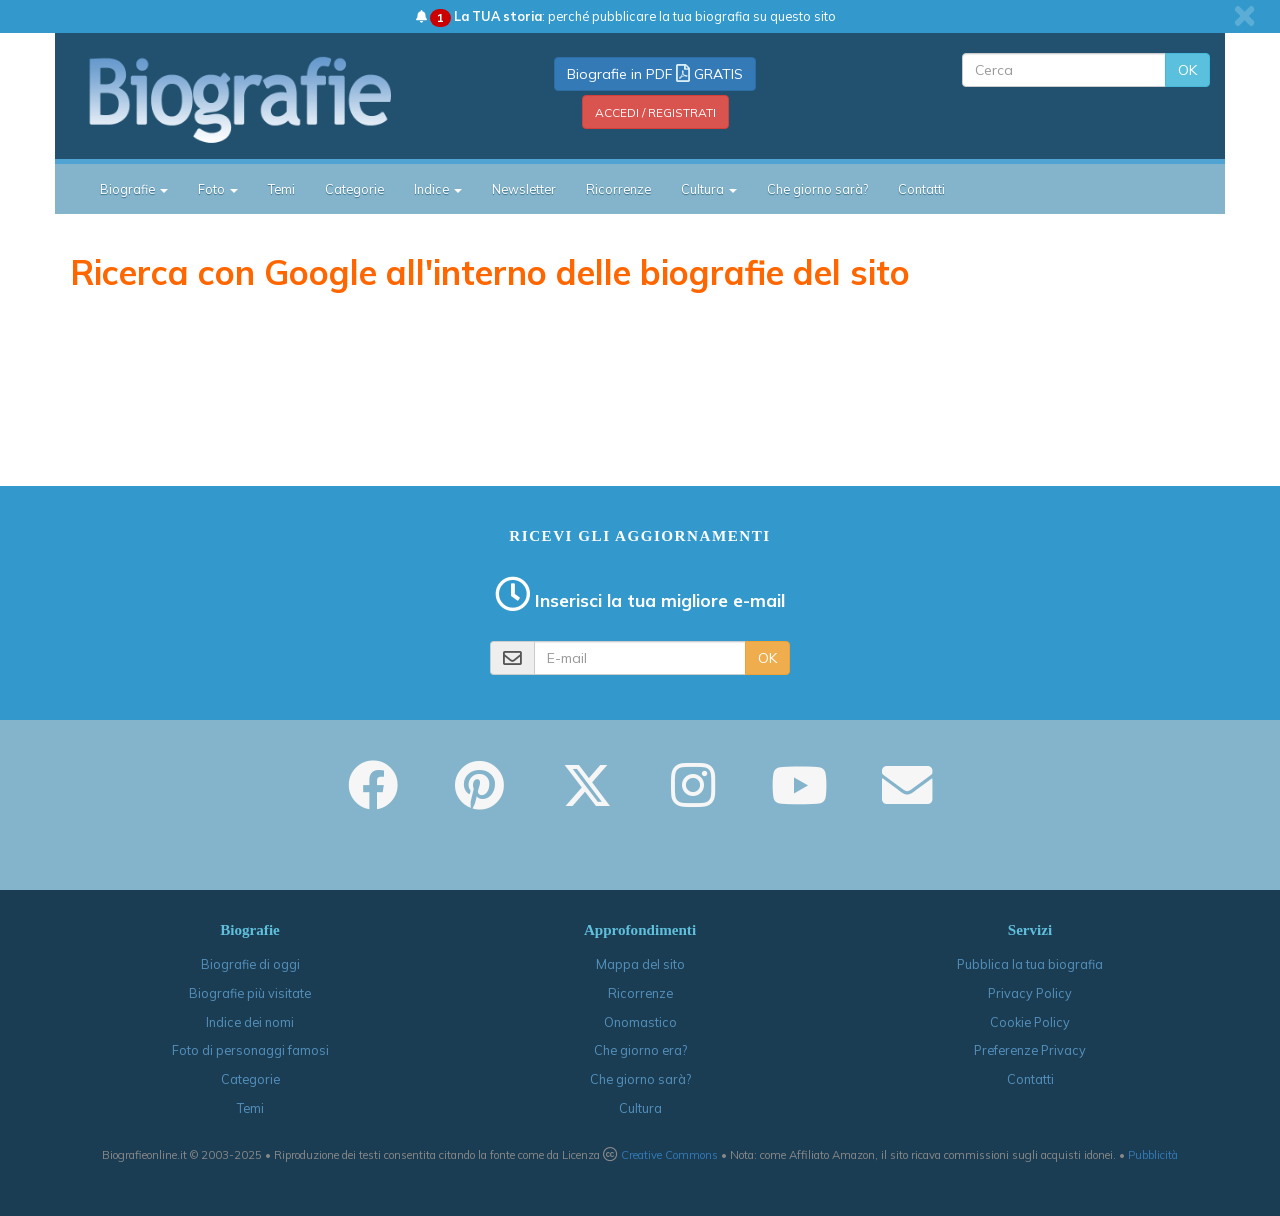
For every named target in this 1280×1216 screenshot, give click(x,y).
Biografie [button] (134, 189)
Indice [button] (438, 189)
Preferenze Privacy (1030, 1050)
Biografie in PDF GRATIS (655, 74)
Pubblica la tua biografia (1030, 964)
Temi (281, 189)
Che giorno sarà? (817, 189)
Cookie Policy (1030, 1022)
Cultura (640, 1108)
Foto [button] (218, 189)
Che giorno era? (640, 1050)
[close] (1244, 16)
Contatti (921, 189)
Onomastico (640, 1022)
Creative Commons (669, 1155)
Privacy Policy (1030, 993)
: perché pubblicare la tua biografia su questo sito (626, 16)
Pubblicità (1153, 1155)
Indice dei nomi (250, 1022)
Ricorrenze (618, 189)
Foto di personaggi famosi (250, 1050)
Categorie (354, 189)
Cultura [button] (709, 189)
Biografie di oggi (250, 964)
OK (1187, 70)
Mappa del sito (640, 964)
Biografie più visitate (250, 993)
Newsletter (524, 189)
